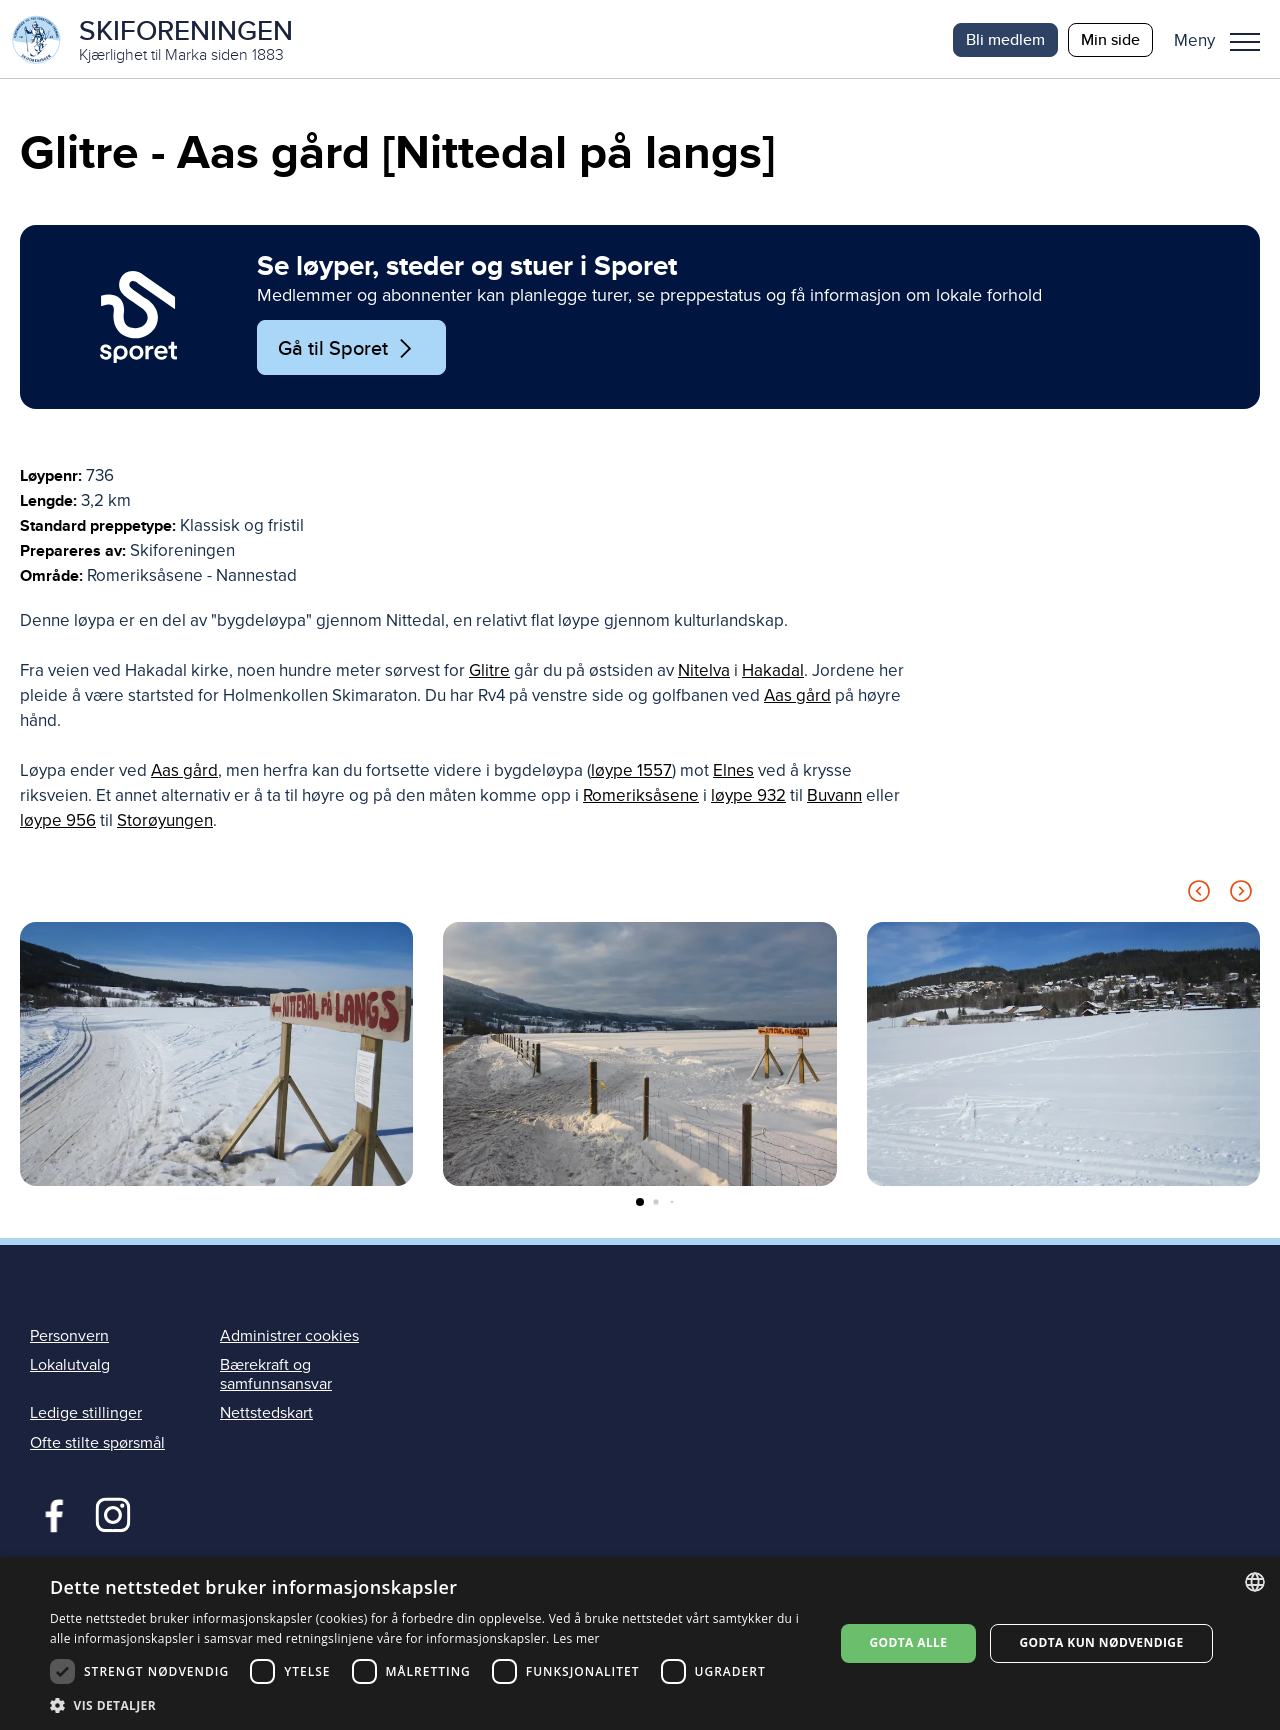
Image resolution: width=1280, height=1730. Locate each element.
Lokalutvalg (70, 1367)
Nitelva (704, 673)
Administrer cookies (289, 1338)
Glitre (489, 673)
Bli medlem (1005, 39)
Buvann (834, 798)
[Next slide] (1241, 897)
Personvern (69, 1338)
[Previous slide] (1199, 897)
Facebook (49, 1515)
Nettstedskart (266, 1416)
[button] (1224, 40)
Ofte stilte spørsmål (97, 1445)
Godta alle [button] (908, 1642)
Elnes (733, 773)
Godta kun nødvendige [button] (1101, 1642)
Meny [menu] (1245, 42)
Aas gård (797, 698)
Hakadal (773, 673)
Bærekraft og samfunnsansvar (276, 1376)
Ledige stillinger (86, 1416)
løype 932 (748, 798)
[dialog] (640, 1643)
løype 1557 (631, 773)
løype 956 (58, 823)
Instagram (112, 1515)
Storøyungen (165, 823)
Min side (1110, 39)
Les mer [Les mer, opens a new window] (576, 1638)
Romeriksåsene (641, 798)
